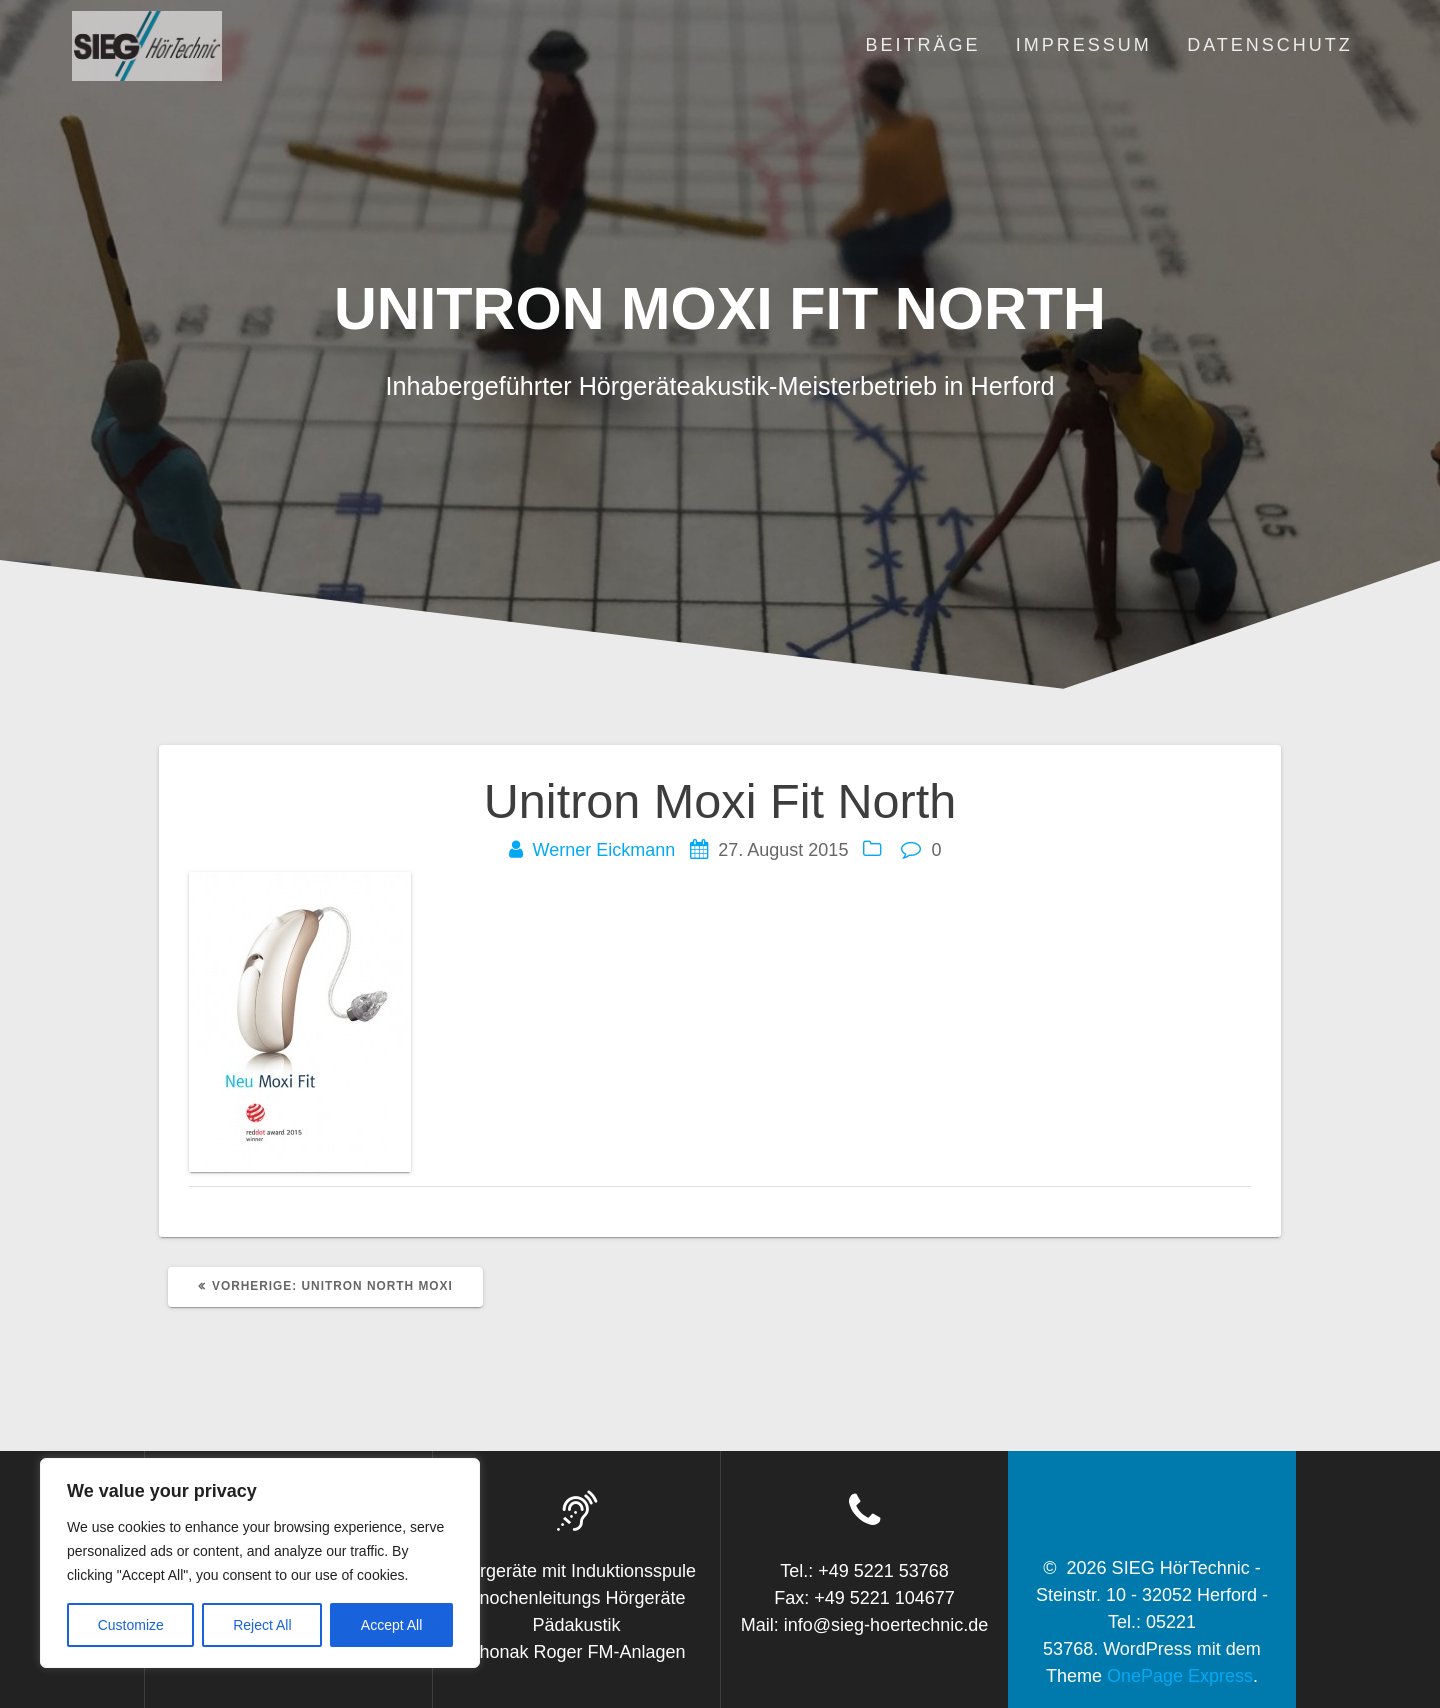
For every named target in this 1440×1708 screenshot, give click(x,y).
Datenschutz (1270, 45)
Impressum (1084, 45)
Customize (131, 1625)
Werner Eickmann (604, 850)
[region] (260, 1563)
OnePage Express (1180, 1676)
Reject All (262, 1625)
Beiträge (922, 45)
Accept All (391, 1625)
